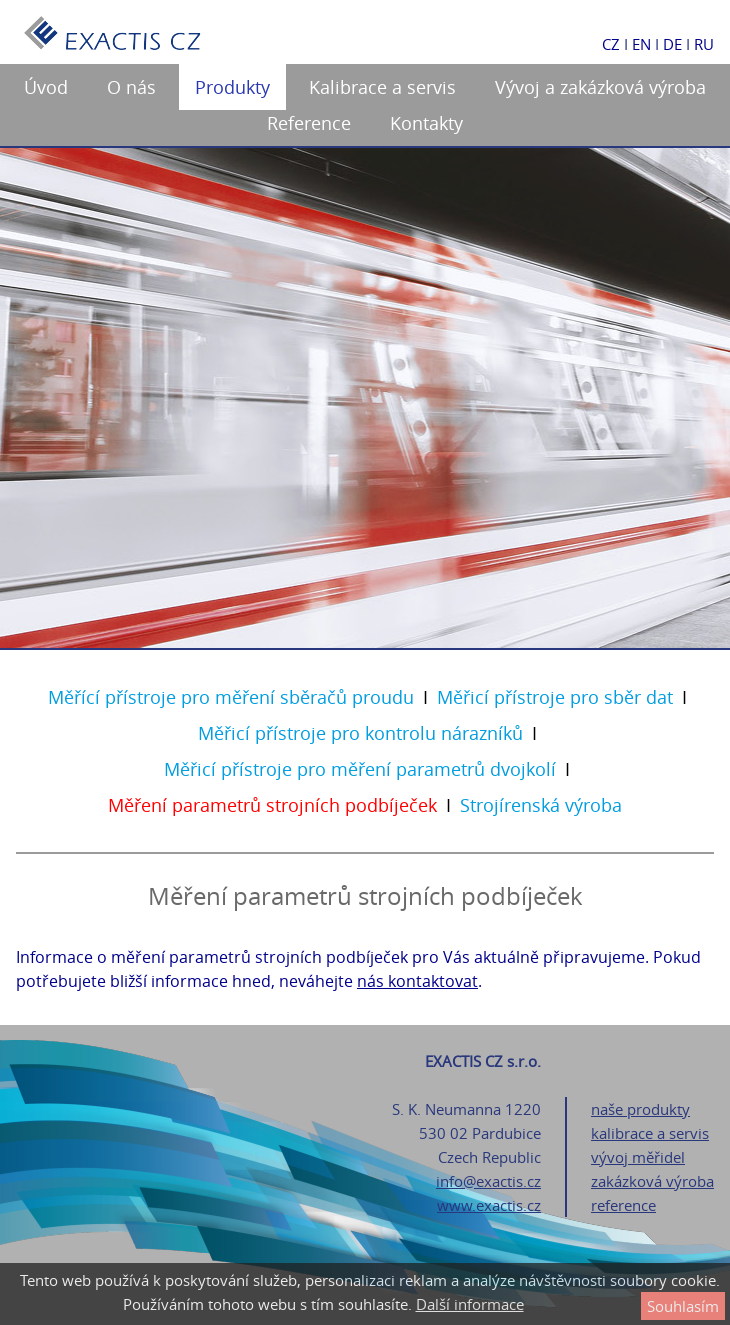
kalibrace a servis (650, 1133)
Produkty (232, 87)
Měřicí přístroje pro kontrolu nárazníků (360, 733)
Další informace (470, 1304)
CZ (611, 44)
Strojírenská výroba (541, 805)
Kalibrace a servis (382, 87)
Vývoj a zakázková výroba (600, 87)
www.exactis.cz (489, 1205)
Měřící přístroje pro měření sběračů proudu (231, 697)
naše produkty (640, 1109)
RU (704, 44)
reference (623, 1205)
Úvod (46, 87)
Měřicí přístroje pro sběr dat (555, 697)
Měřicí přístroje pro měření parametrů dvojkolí (360, 769)
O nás (131, 87)
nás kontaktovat (417, 981)
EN (641, 44)
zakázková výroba (652, 1181)
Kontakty (426, 123)
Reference (309, 123)
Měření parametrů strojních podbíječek (272, 805)
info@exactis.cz (488, 1181)
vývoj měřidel (638, 1157)
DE (672, 44)
